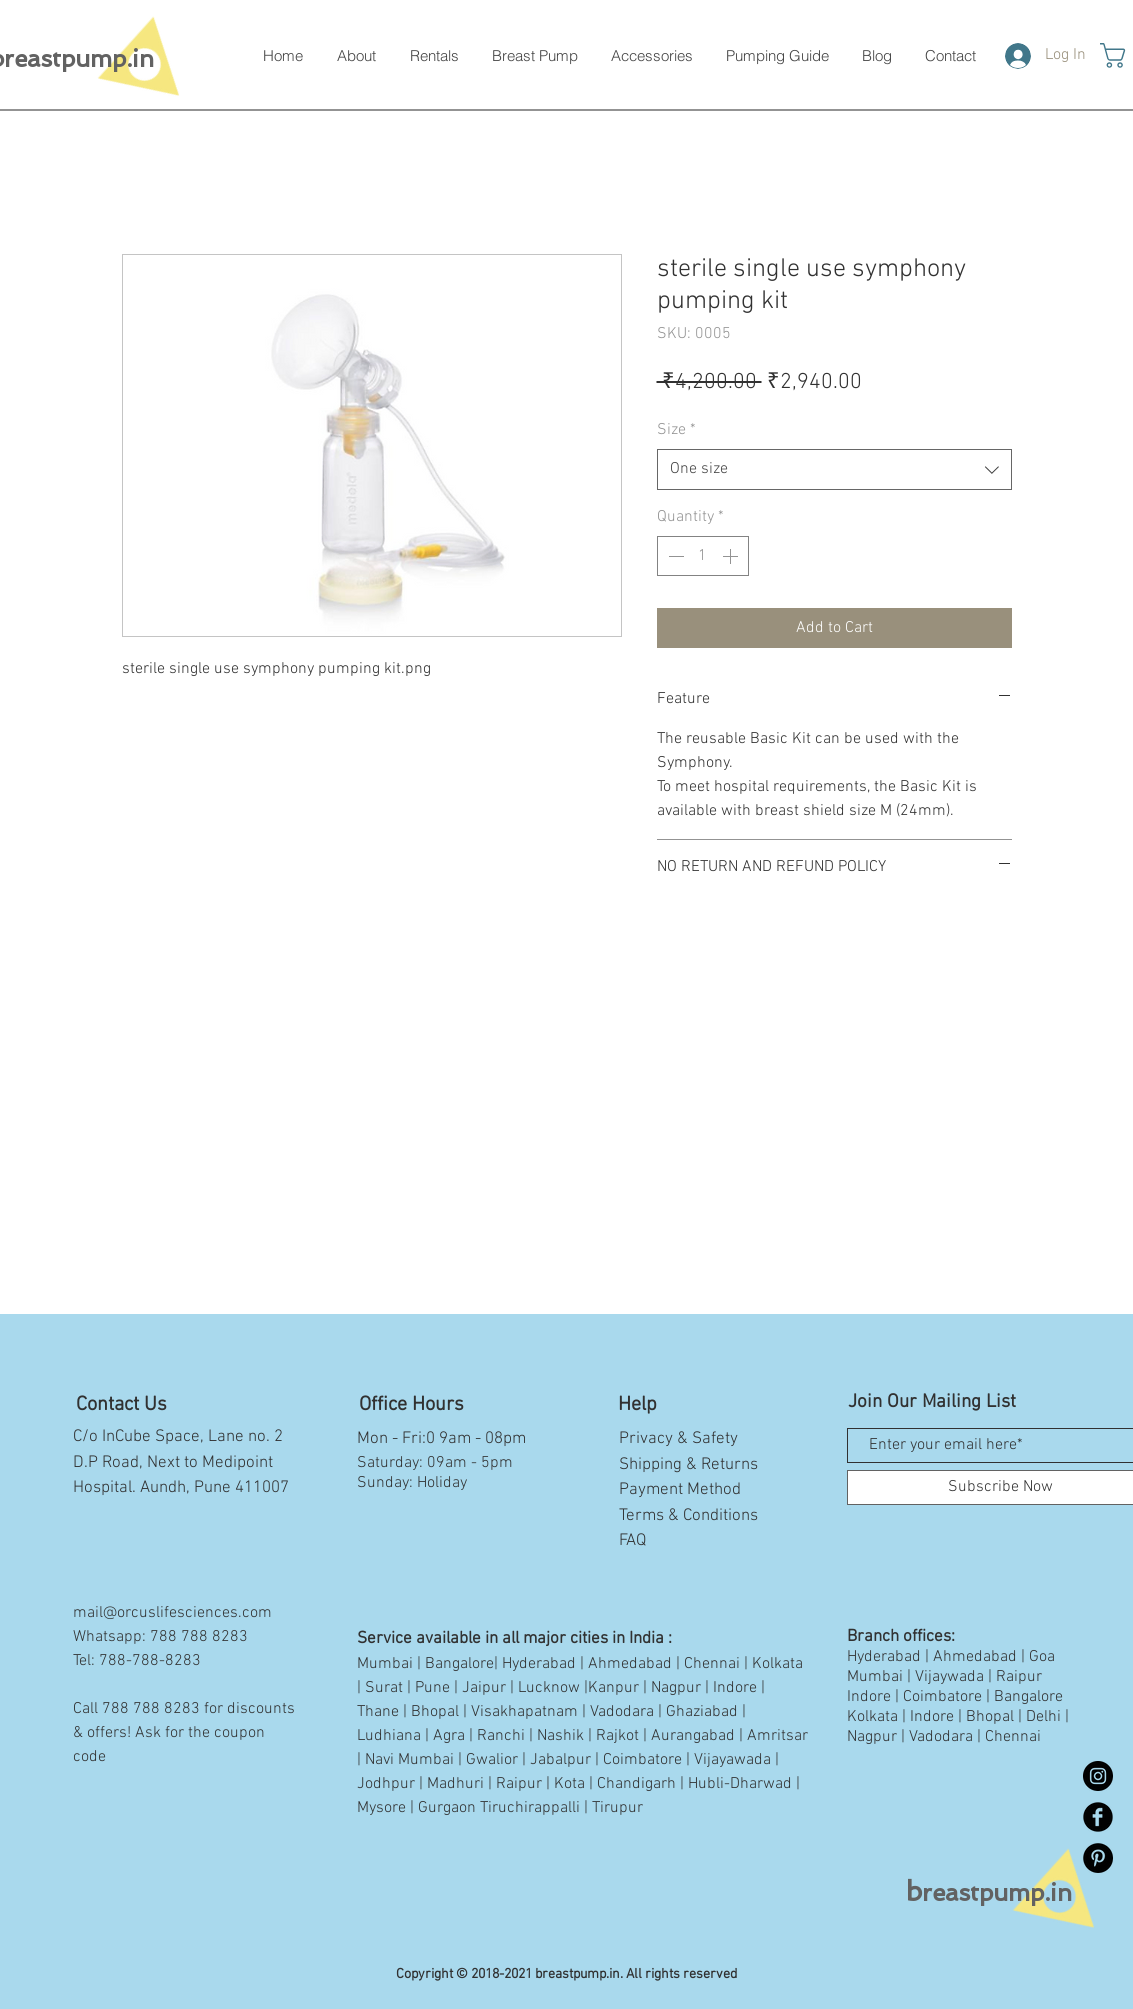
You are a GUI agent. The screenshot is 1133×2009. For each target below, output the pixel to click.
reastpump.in (989, 1892)
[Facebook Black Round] (1098, 1817)
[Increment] (732, 556)
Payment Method (680, 1490)
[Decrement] (674, 556)
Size (676, 430)
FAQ (632, 1541)
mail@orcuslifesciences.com (172, 1613)
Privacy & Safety (678, 1439)
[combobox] (834, 469)
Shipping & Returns (688, 1465)
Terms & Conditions (688, 1516)
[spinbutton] (703, 556)
